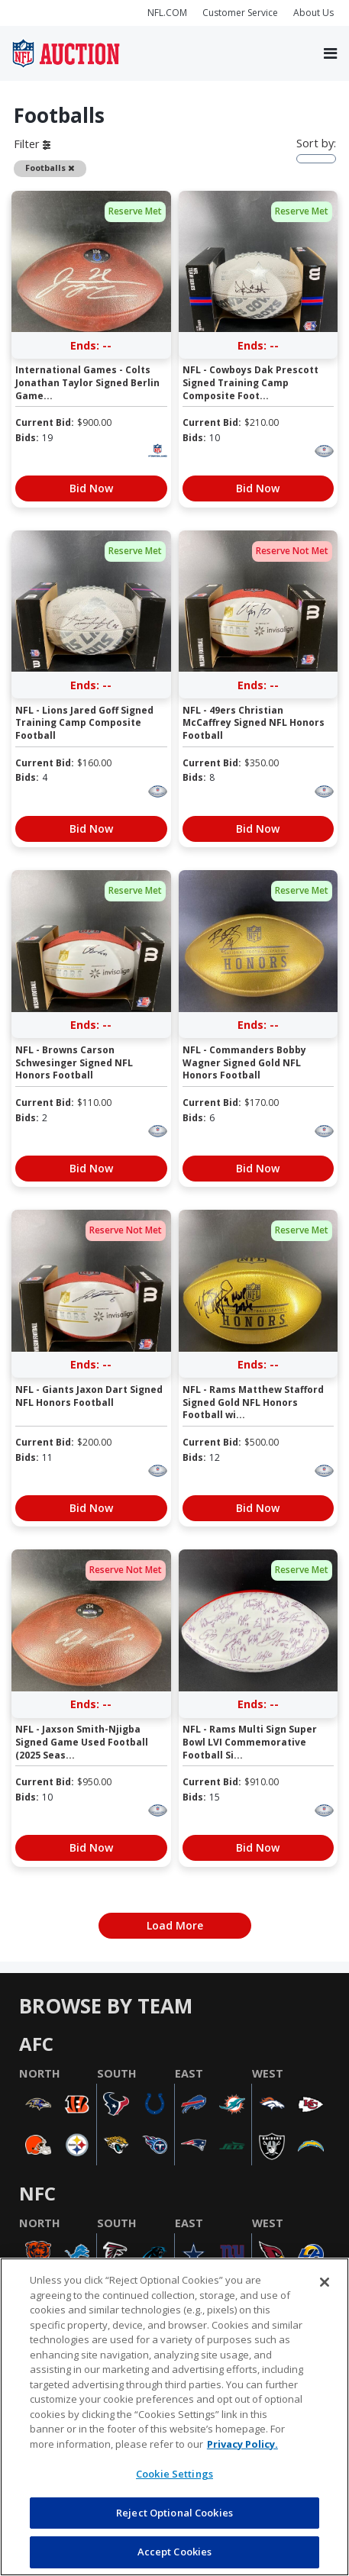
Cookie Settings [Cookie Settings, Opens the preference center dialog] (174, 2474)
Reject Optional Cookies (174, 2513)
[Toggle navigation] (330, 53)
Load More (175, 1925)
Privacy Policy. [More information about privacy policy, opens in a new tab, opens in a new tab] (242, 2444)
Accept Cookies (174, 2551)
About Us (313, 12)
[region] (174, 2417)
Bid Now (91, 488)
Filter (32, 143)
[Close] (324, 2282)
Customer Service (240, 12)
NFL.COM (167, 12)
